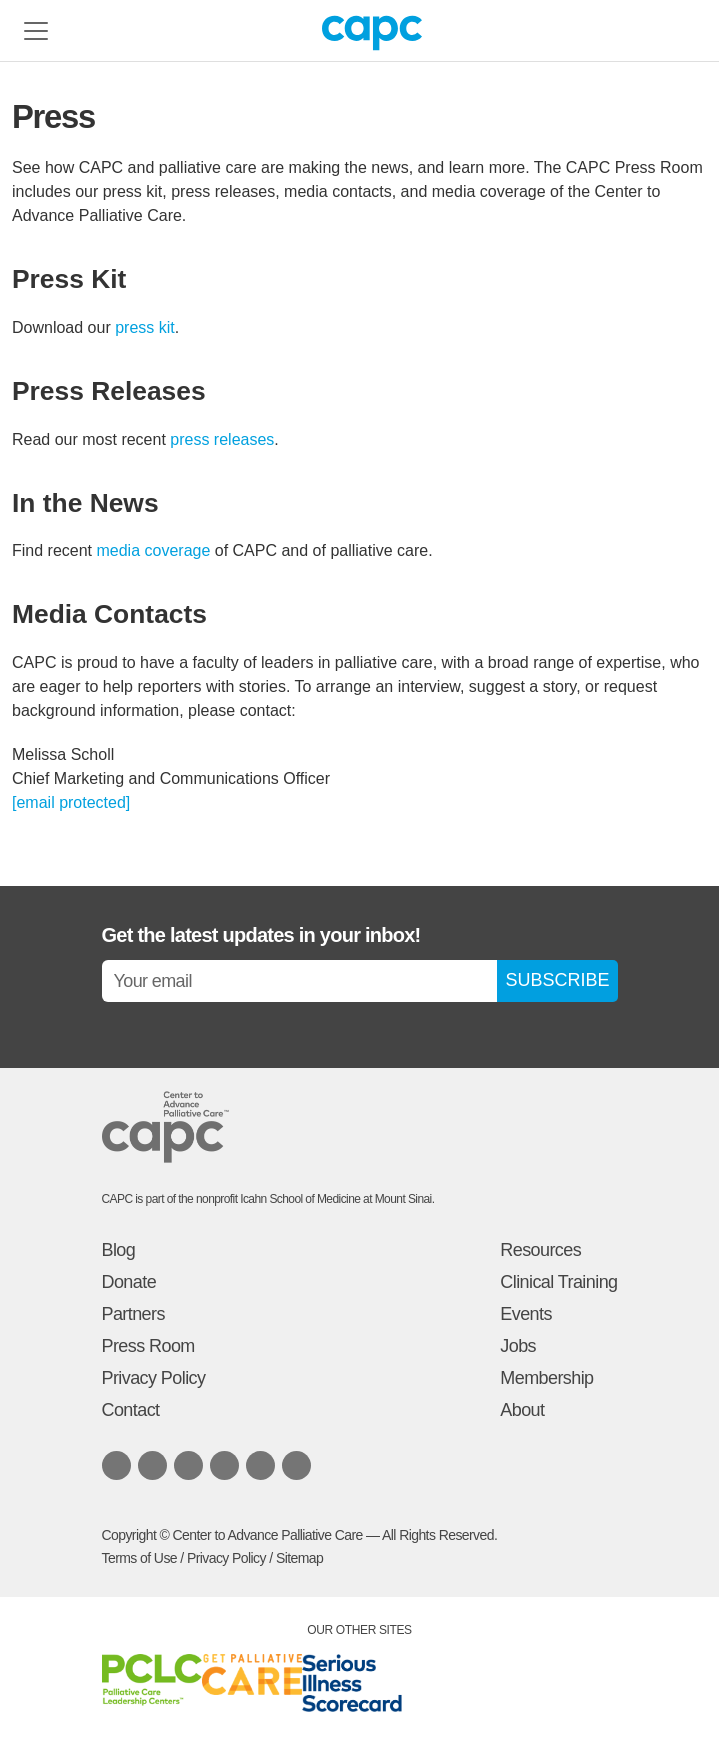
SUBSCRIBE (557, 980)
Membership (546, 1378)
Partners (133, 1314)
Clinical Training (558, 1282)
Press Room (148, 1346)
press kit (145, 327)
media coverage (153, 550)
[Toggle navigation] (36, 31)
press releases (222, 439)
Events (526, 1314)
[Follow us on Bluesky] (152, 1465)
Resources (540, 1250)
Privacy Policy (154, 1378)
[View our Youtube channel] (296, 1465)
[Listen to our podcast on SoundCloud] (260, 1465)
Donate (129, 1282)
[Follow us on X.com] (224, 1465)
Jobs (518, 1346)
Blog (119, 1250)
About (522, 1410)
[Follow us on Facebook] (188, 1465)
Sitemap (299, 1558)
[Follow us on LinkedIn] (116, 1465)
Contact (131, 1410)
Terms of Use (140, 1558)
